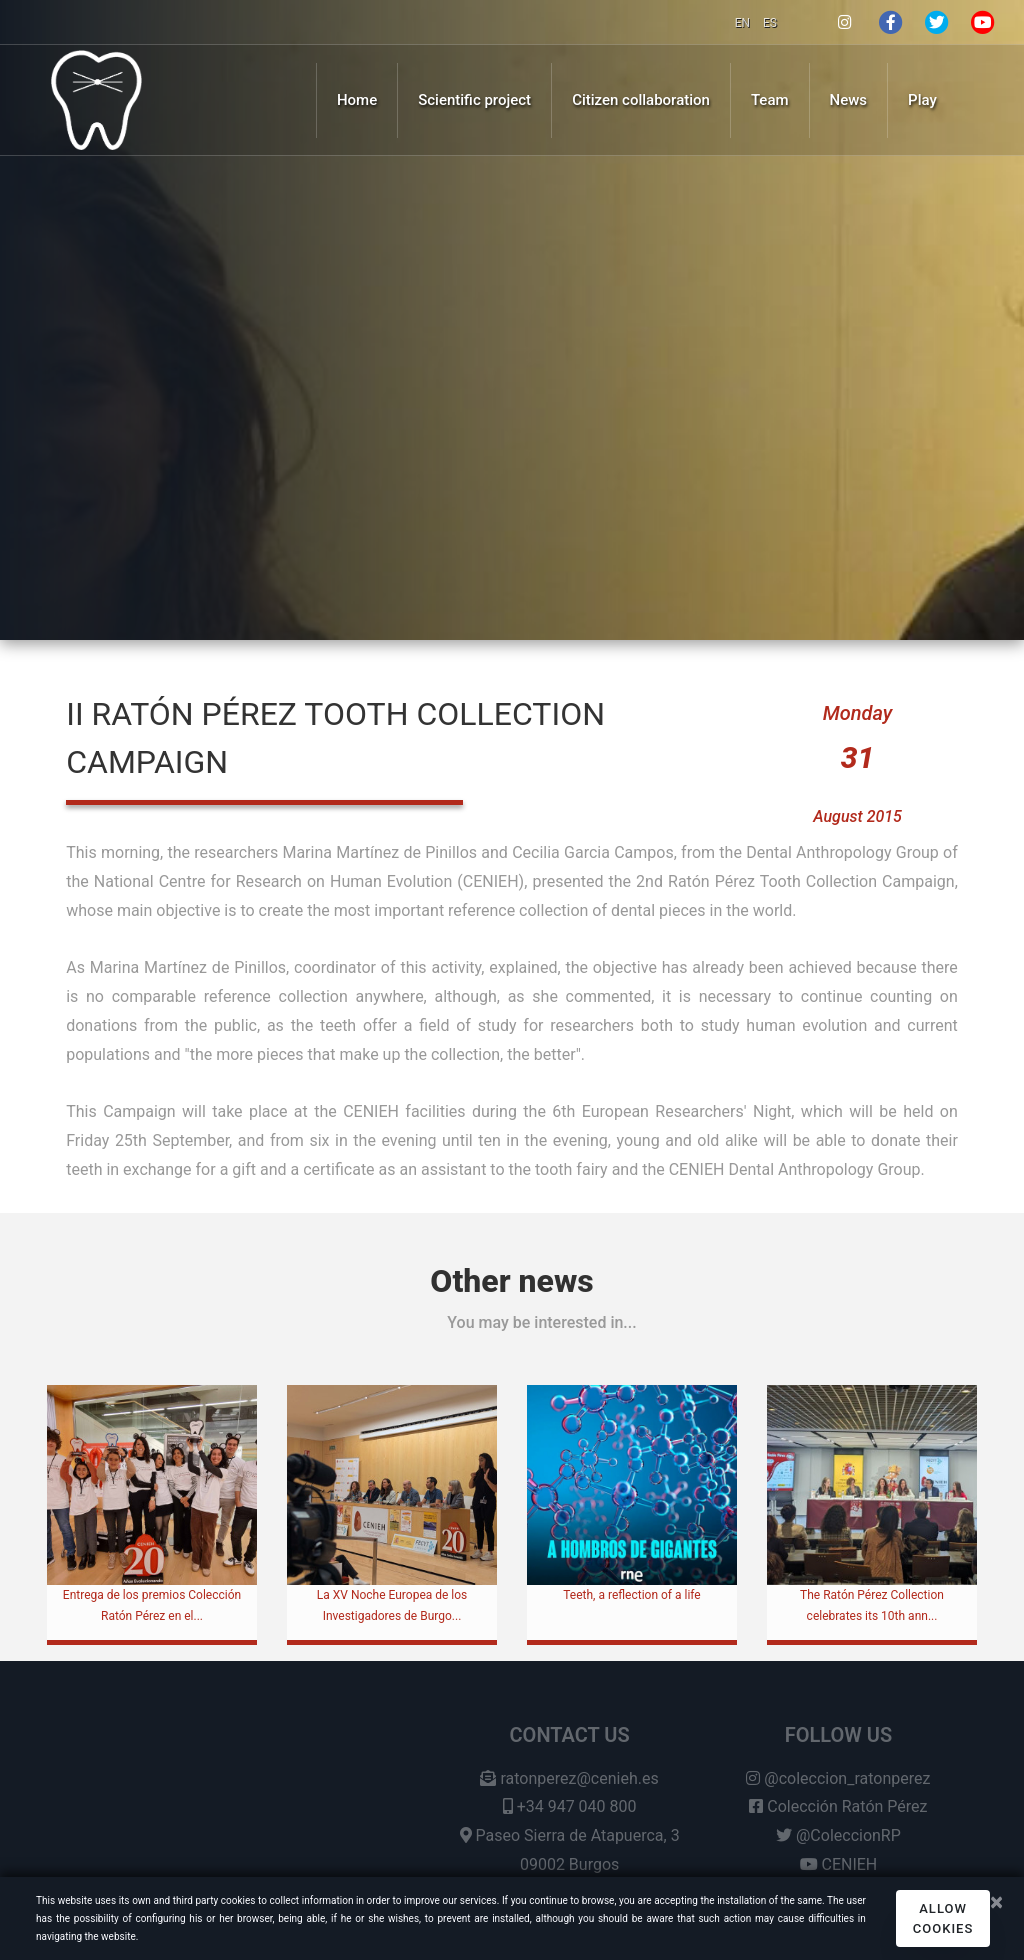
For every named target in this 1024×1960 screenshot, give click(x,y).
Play (922, 100)
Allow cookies (943, 1918)
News (849, 100)
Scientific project (474, 100)
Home (357, 100)
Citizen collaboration (641, 100)
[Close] (996, 1902)
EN (744, 23)
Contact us (570, 1744)
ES (770, 23)
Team (770, 100)
